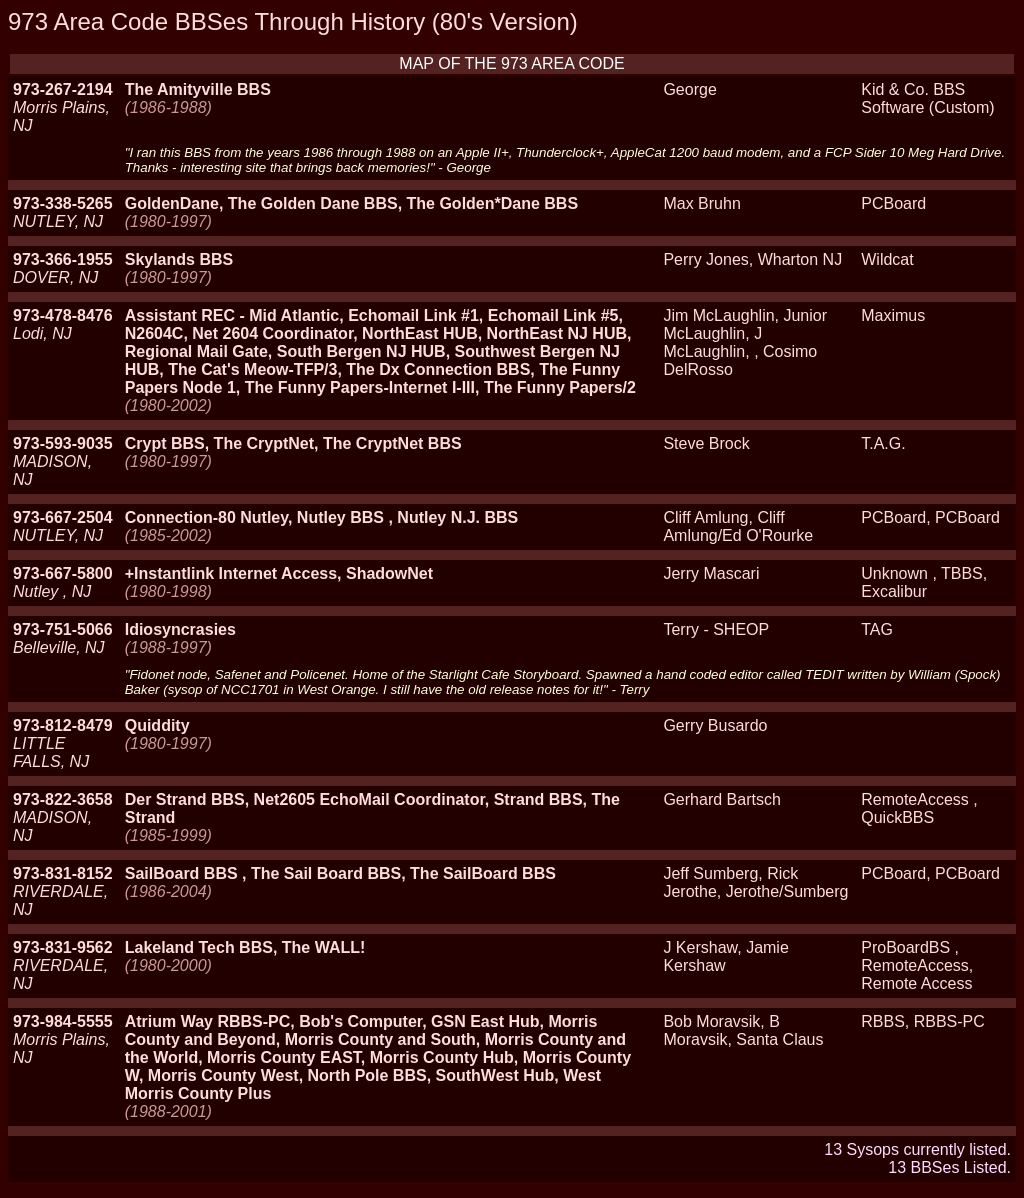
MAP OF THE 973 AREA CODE (511, 63)
